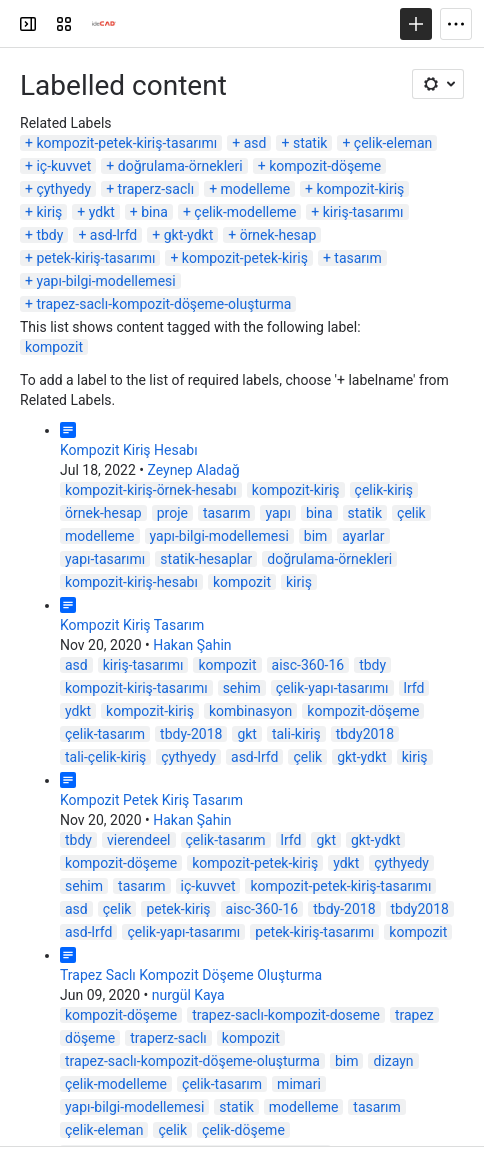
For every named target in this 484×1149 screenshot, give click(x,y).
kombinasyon (250, 711)
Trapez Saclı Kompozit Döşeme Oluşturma (191, 975)
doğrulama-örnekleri (180, 166)
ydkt (102, 212)
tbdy (49, 235)
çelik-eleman (393, 143)
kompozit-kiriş (361, 189)
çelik (411, 513)
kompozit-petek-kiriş (245, 258)
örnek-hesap (278, 235)
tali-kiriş (296, 734)
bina (154, 212)
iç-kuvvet (63, 166)
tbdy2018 (365, 734)
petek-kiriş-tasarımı (95, 258)
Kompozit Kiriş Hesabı (129, 450)
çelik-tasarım (105, 734)
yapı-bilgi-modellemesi (105, 281)
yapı (277, 513)
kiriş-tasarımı (363, 212)
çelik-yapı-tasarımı (332, 688)
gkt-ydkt (189, 235)
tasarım (358, 258)
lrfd (414, 688)
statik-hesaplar (206, 559)
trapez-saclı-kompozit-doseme (286, 1015)
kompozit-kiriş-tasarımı (136, 688)
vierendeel (139, 840)
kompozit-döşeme (325, 166)
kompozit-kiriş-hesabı (131, 582)
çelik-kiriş (384, 490)
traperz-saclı (156, 189)
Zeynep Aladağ (193, 470)
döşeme (90, 1038)
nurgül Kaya (188, 995)
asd (255, 143)
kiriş (49, 212)
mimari (299, 1084)
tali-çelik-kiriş (105, 757)
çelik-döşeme (243, 1130)
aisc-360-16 (308, 665)
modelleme (256, 189)
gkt (247, 734)
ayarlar (363, 536)
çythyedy (63, 189)
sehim (242, 688)
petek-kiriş (178, 909)
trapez (414, 1015)
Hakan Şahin (192, 645)
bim (316, 536)
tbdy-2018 (191, 734)
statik (310, 143)
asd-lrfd (113, 235)
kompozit (54, 347)
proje (172, 513)
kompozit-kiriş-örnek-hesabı (151, 490)
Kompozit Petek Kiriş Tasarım (151, 800)
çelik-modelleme (245, 212)
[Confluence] (92, 24)
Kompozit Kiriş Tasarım (132, 625)
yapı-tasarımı (105, 559)
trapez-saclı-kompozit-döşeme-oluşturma (163, 304)
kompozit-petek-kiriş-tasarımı (126, 143)
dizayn (393, 1061)
